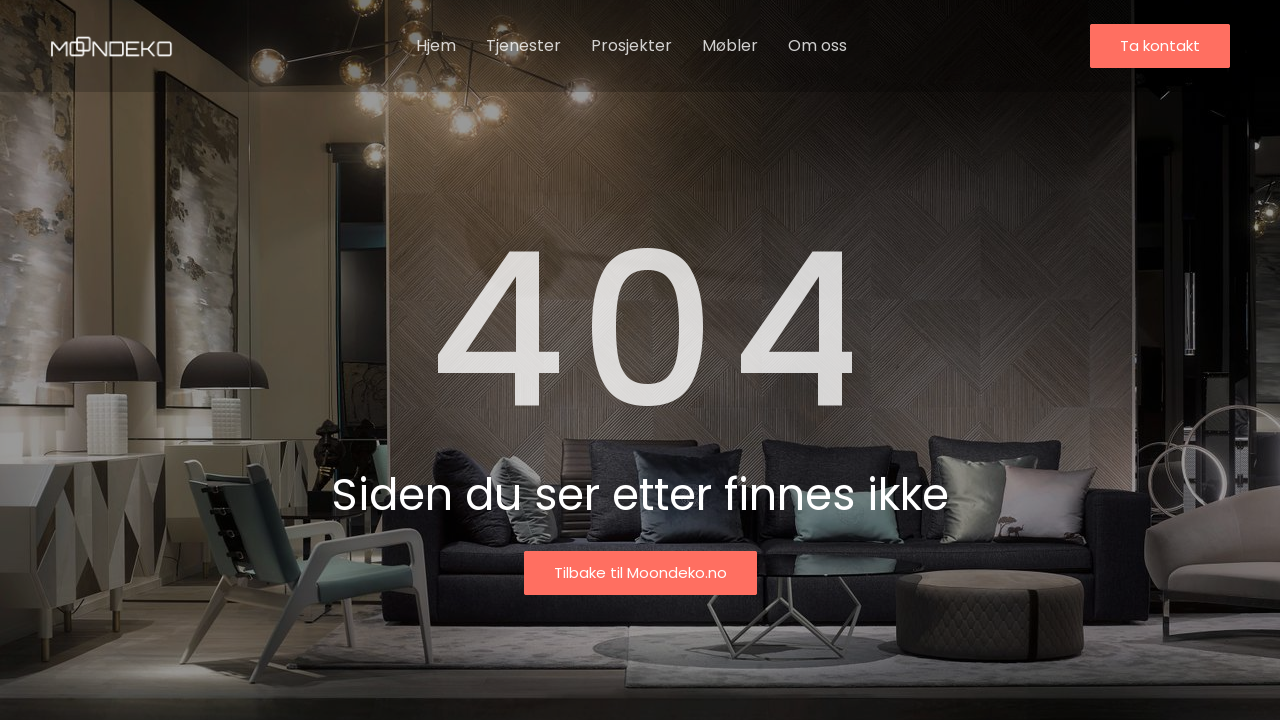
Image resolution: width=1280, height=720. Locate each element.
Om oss (817, 45)
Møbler (730, 45)
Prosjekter (631, 45)
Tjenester (523, 45)
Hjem (436, 45)
